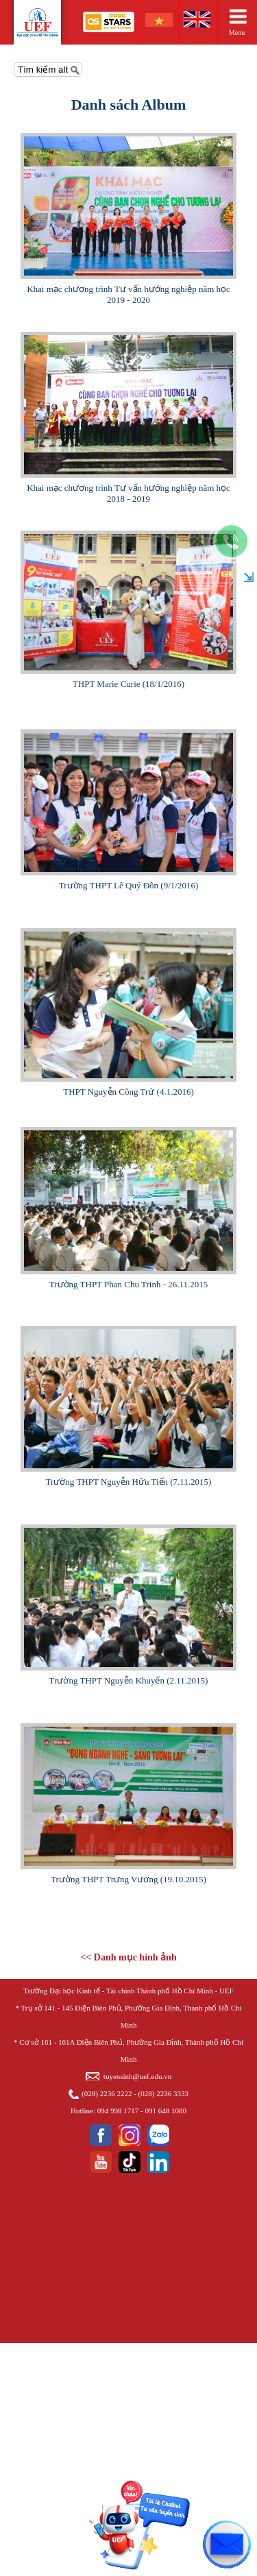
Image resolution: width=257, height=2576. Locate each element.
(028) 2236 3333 (163, 2093)
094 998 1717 (118, 2110)
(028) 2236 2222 (107, 2093)
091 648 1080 (165, 2110)
